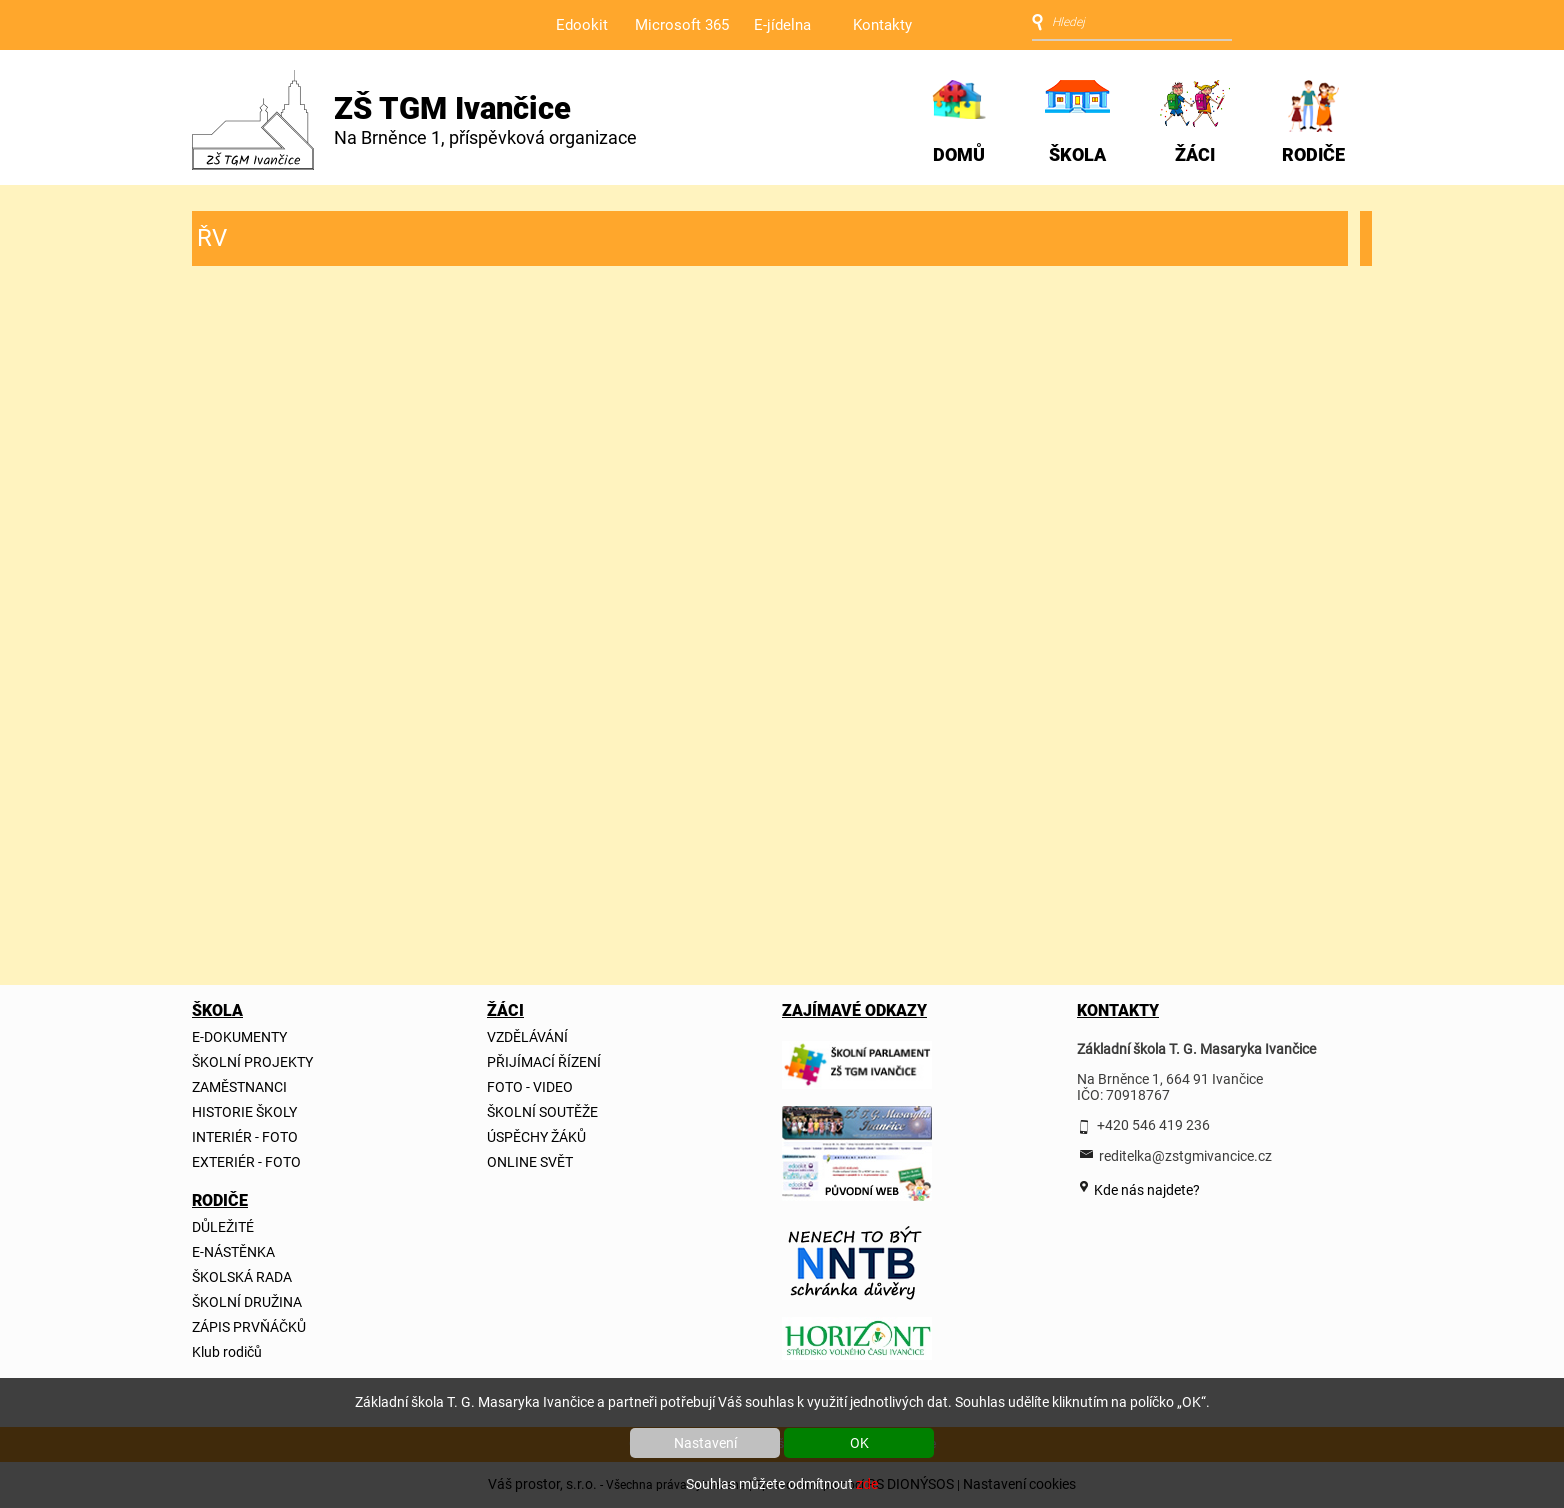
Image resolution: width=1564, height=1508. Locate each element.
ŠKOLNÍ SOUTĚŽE (542, 1112)
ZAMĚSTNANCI (239, 1087)
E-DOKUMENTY (239, 1037)
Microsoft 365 (682, 25)
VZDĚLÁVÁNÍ (527, 1037)
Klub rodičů (227, 1352)
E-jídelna (782, 25)
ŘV (212, 238)
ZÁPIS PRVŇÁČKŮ (249, 1327)
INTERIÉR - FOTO (245, 1137)
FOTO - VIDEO (530, 1087)
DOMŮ (959, 154)
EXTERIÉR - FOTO (246, 1162)
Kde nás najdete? (1145, 1190)
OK (859, 1443)
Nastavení (705, 1443)
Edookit (582, 25)
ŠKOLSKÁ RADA (242, 1277)
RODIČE (1313, 154)
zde (867, 1484)
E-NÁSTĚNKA (233, 1252)
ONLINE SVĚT (530, 1162)
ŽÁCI (1195, 154)
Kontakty (882, 25)
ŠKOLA (1077, 154)
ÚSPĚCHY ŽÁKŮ (536, 1137)
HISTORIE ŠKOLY (244, 1112)
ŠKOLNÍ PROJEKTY (252, 1062)
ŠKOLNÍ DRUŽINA (247, 1302)
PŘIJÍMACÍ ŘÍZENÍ (544, 1062)
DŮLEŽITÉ (223, 1227)
